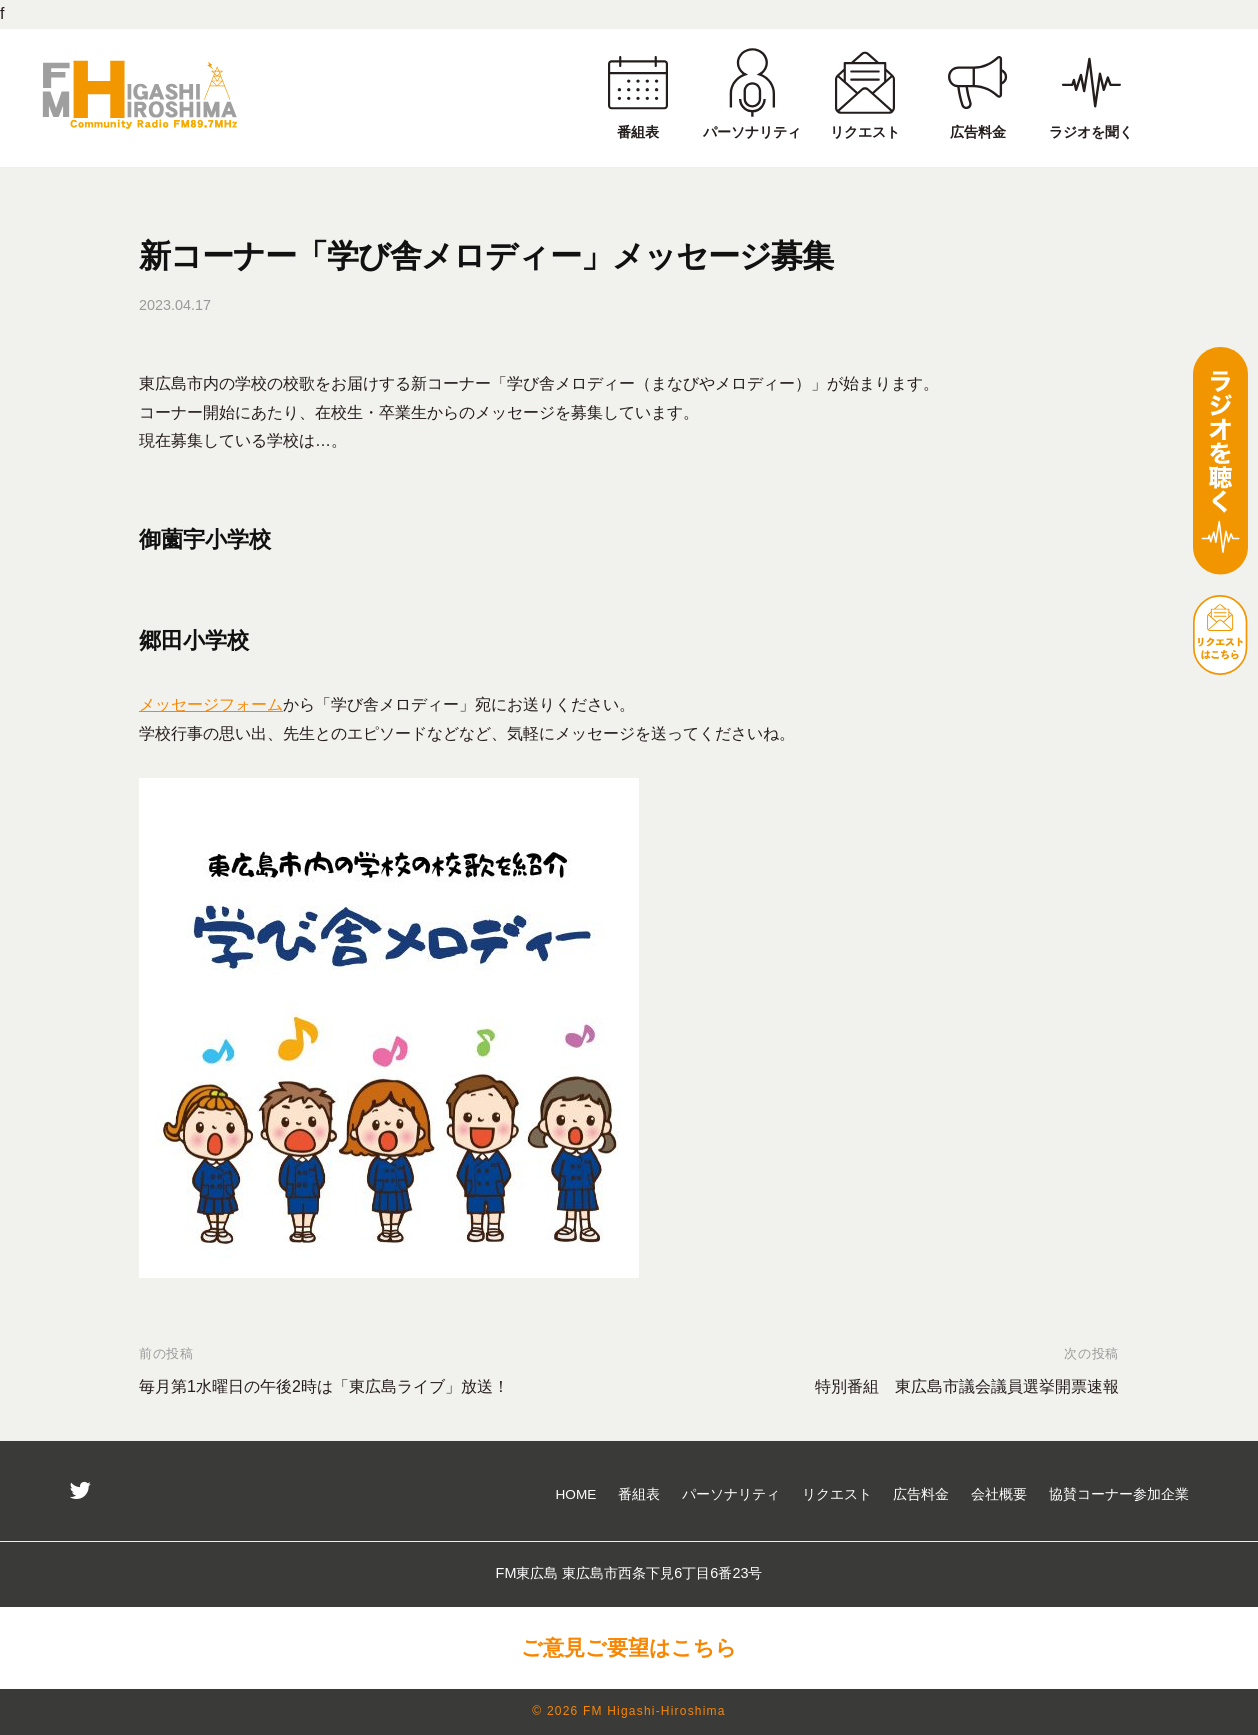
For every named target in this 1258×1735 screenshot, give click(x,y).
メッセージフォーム (211, 704)
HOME (576, 1494)
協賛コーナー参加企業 (1119, 1494)
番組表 (639, 1494)
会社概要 (999, 1494)
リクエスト (837, 1494)
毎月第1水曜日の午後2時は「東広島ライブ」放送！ (324, 1386)
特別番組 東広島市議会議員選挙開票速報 (967, 1386)
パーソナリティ (731, 1494)
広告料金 (921, 1494)
